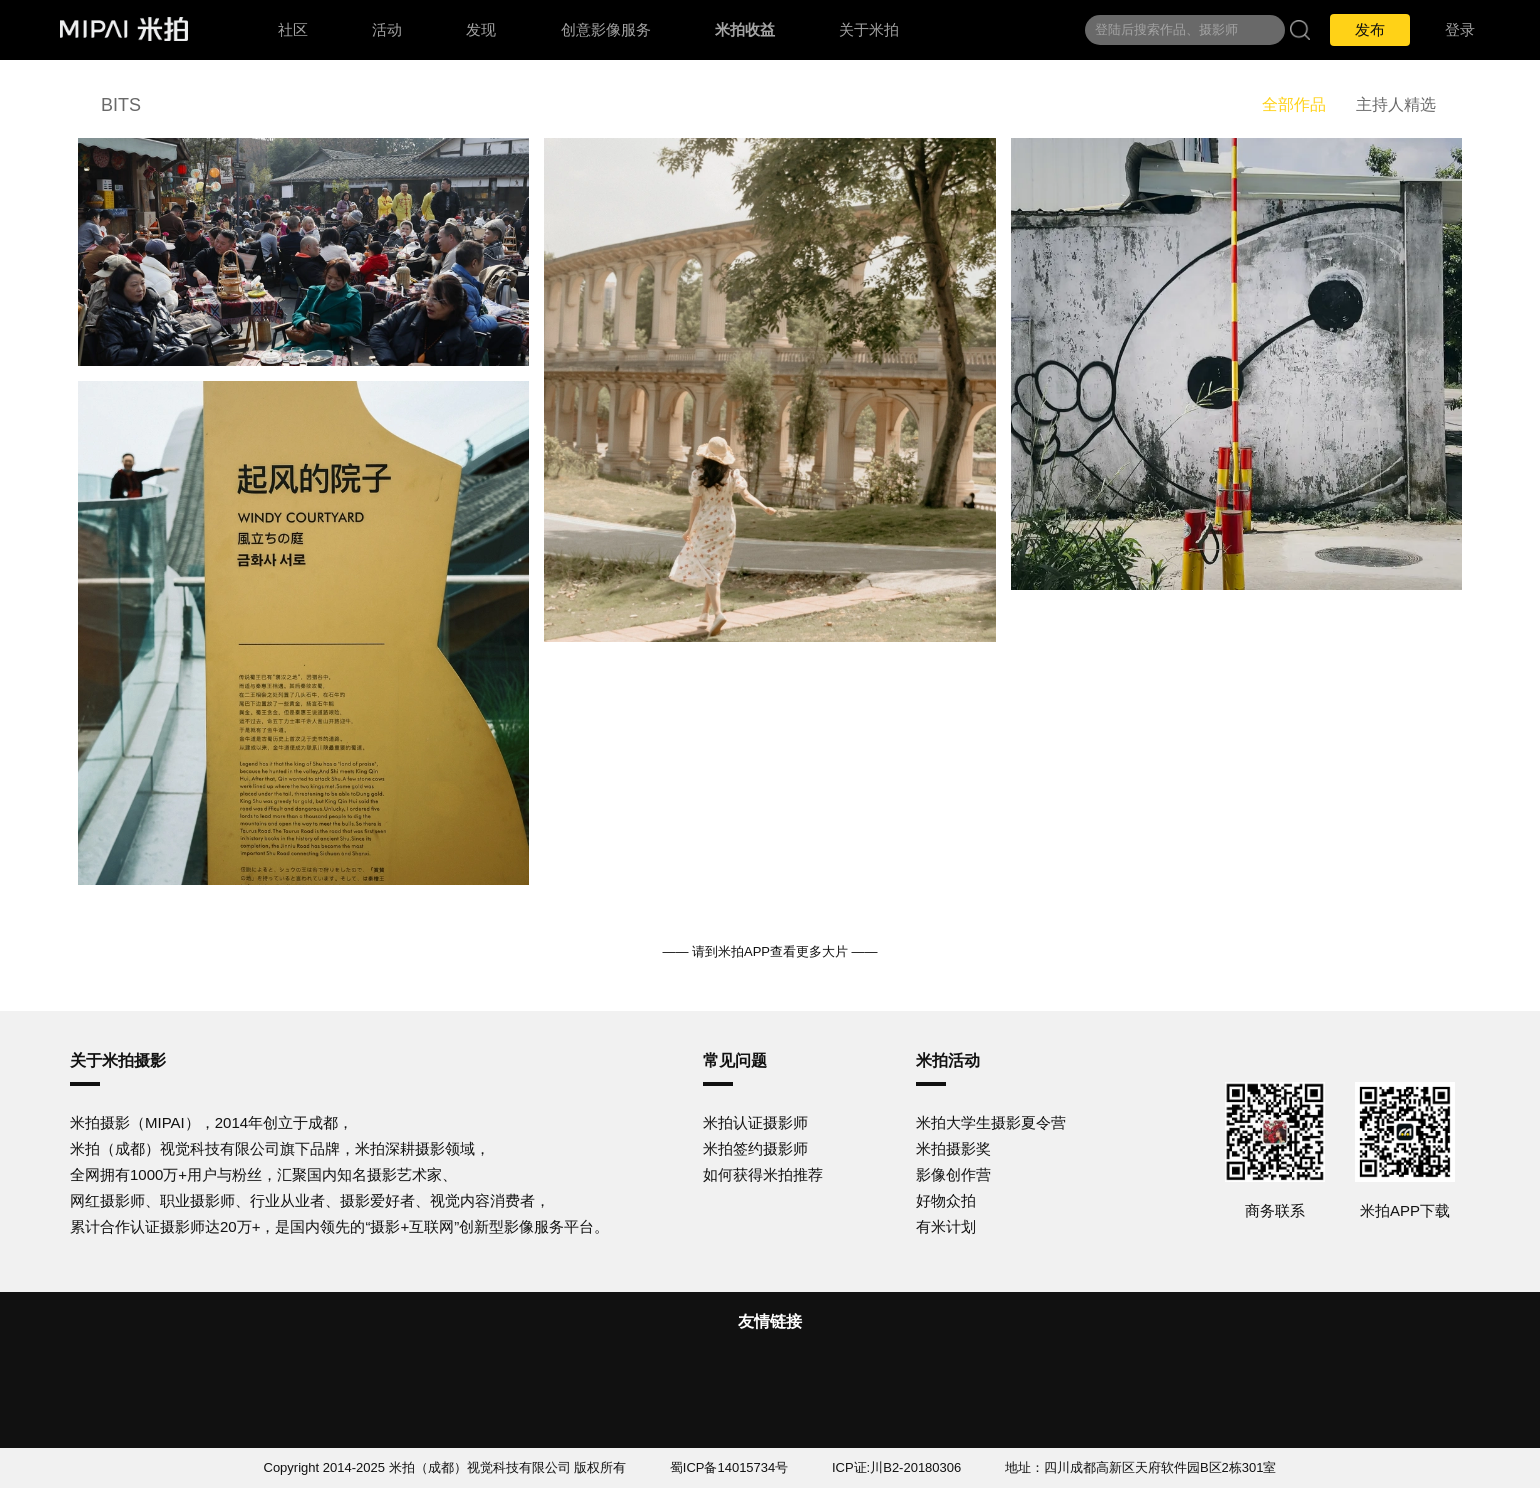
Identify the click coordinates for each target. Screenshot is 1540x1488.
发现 (481, 29)
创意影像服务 (606, 29)
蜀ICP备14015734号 (729, 1467)
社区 (293, 29)
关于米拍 (869, 29)
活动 (387, 29)
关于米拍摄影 (118, 1060)
